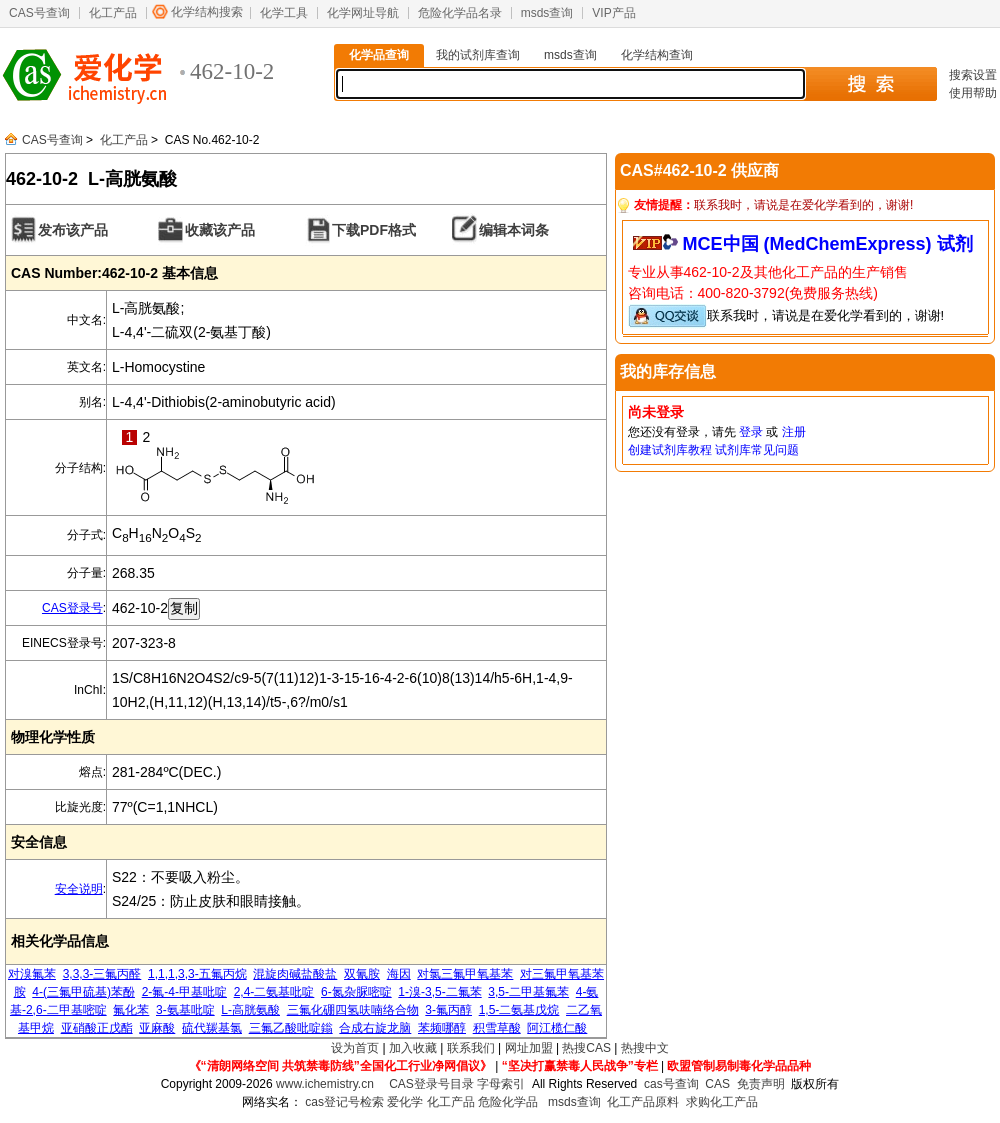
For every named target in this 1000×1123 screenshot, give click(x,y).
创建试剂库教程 (670, 450)
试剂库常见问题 (757, 450)
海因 (399, 974)
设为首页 (355, 1048)
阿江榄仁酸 (557, 1028)
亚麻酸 (157, 1028)
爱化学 (405, 1102)
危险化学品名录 (460, 13)
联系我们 (471, 1048)
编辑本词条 (514, 230)
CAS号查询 (39, 13)
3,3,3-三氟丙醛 (102, 974)
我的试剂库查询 (478, 55)
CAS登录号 (72, 608)
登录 (751, 432)
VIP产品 (613, 13)
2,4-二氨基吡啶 (274, 992)
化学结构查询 (657, 55)
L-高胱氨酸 (250, 1010)
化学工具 (284, 13)
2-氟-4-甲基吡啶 (184, 992)
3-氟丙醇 (448, 1010)
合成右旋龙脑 (375, 1028)
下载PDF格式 (374, 230)
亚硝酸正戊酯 (97, 1028)
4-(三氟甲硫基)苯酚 (83, 992)
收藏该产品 (220, 230)
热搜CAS (586, 1048)
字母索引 (501, 1084)
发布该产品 (73, 230)
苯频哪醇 (442, 1028)
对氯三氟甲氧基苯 (465, 974)
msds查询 (547, 13)
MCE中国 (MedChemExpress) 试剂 (828, 244)
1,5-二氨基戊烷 (519, 1010)
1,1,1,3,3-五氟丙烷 (197, 974)
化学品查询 (379, 55)
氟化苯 (131, 1010)
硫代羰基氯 (212, 1028)
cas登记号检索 (344, 1102)
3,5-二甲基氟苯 (528, 992)
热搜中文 (645, 1048)
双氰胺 (362, 974)
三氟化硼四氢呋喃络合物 (353, 1010)
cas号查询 (671, 1084)
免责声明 (761, 1084)
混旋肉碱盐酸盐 (295, 974)
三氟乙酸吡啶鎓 (291, 1028)
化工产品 (113, 13)
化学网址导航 (363, 13)
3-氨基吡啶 (185, 1010)
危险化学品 (508, 1102)
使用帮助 (973, 93)
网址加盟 (529, 1048)
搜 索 (870, 84)
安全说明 (79, 889)
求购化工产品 (722, 1102)
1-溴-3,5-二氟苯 (439, 992)
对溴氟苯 (32, 974)
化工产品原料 (643, 1102)
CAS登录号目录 (431, 1084)
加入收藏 (413, 1048)
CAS (717, 1084)
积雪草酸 (497, 1028)
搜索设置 (973, 75)
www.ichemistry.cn (325, 1084)
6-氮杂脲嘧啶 (356, 992)
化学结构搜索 (207, 12)
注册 (794, 432)
